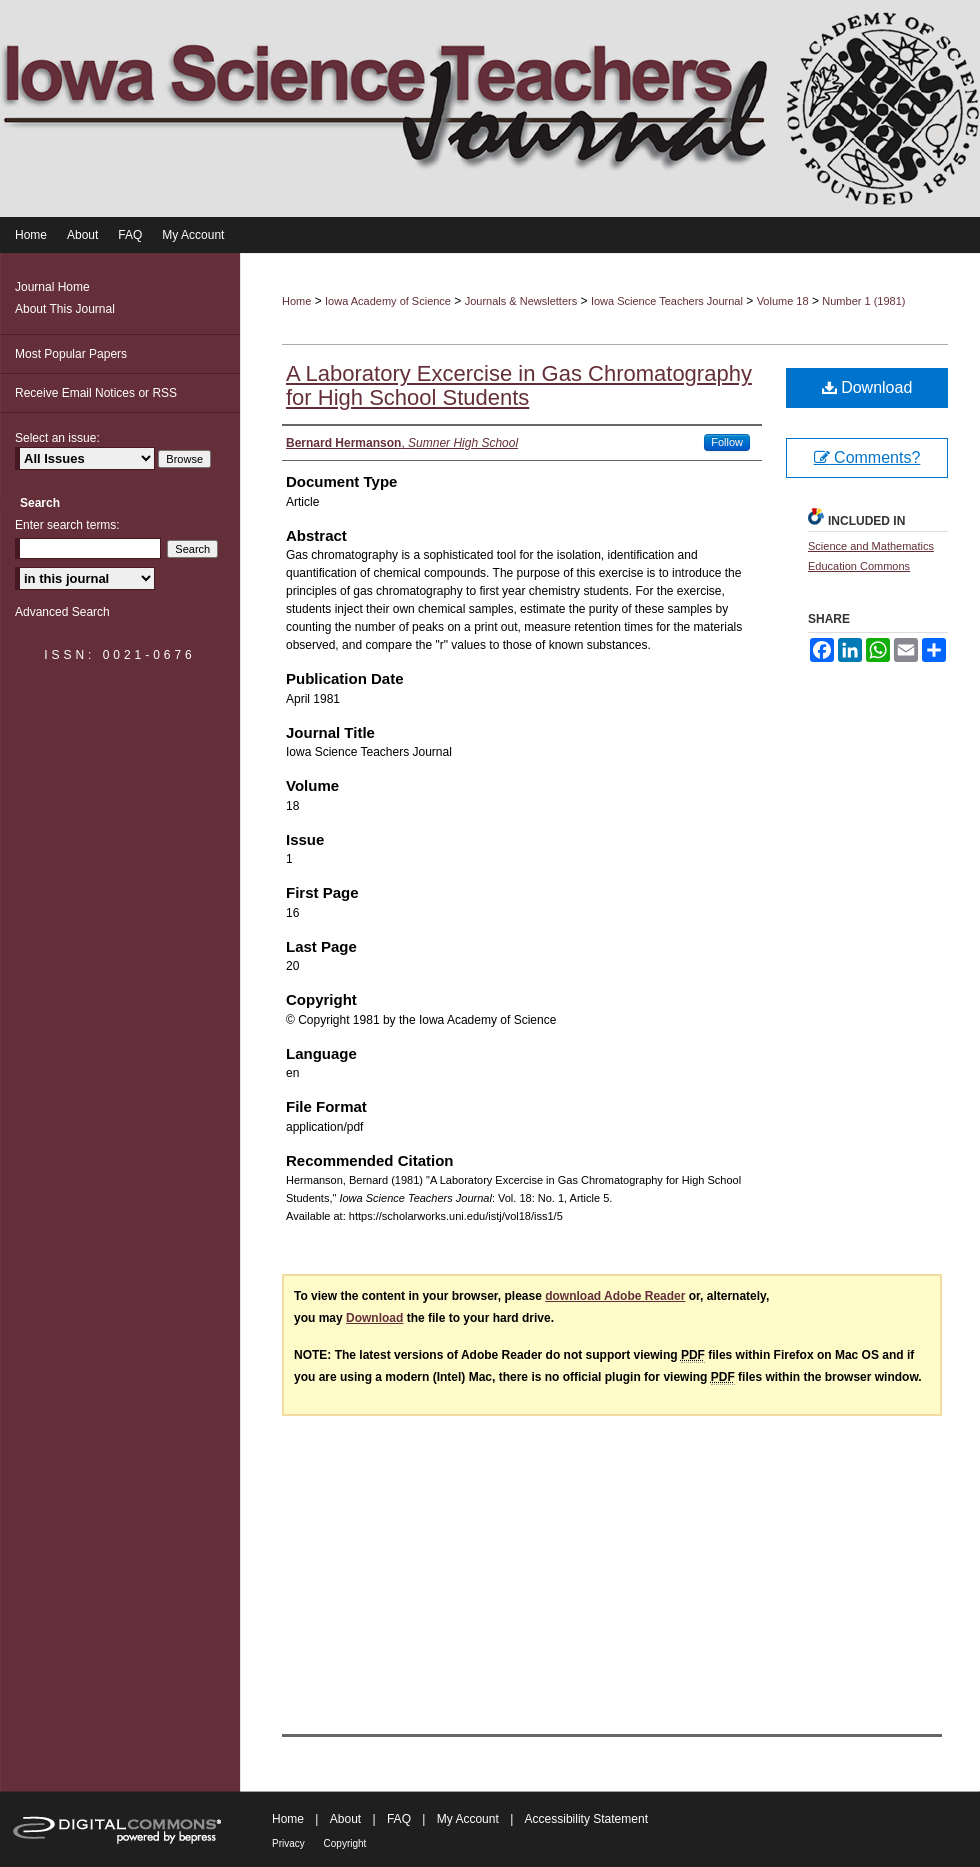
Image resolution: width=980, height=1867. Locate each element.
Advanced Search (62, 612)
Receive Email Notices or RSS (96, 393)
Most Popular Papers (71, 354)
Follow (727, 442)
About (347, 1819)
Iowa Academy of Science (388, 301)
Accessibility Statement (586, 1819)
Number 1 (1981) (863, 301)
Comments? (867, 457)
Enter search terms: (67, 525)
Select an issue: (57, 438)
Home (296, 301)
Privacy (290, 1843)
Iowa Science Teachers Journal (667, 301)
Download (867, 387)
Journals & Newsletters (521, 301)
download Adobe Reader (615, 1296)
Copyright (345, 1843)
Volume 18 (783, 301)
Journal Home (52, 287)
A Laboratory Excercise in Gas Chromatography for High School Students (519, 385)
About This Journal (65, 309)
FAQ (400, 1819)
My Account (469, 1819)
